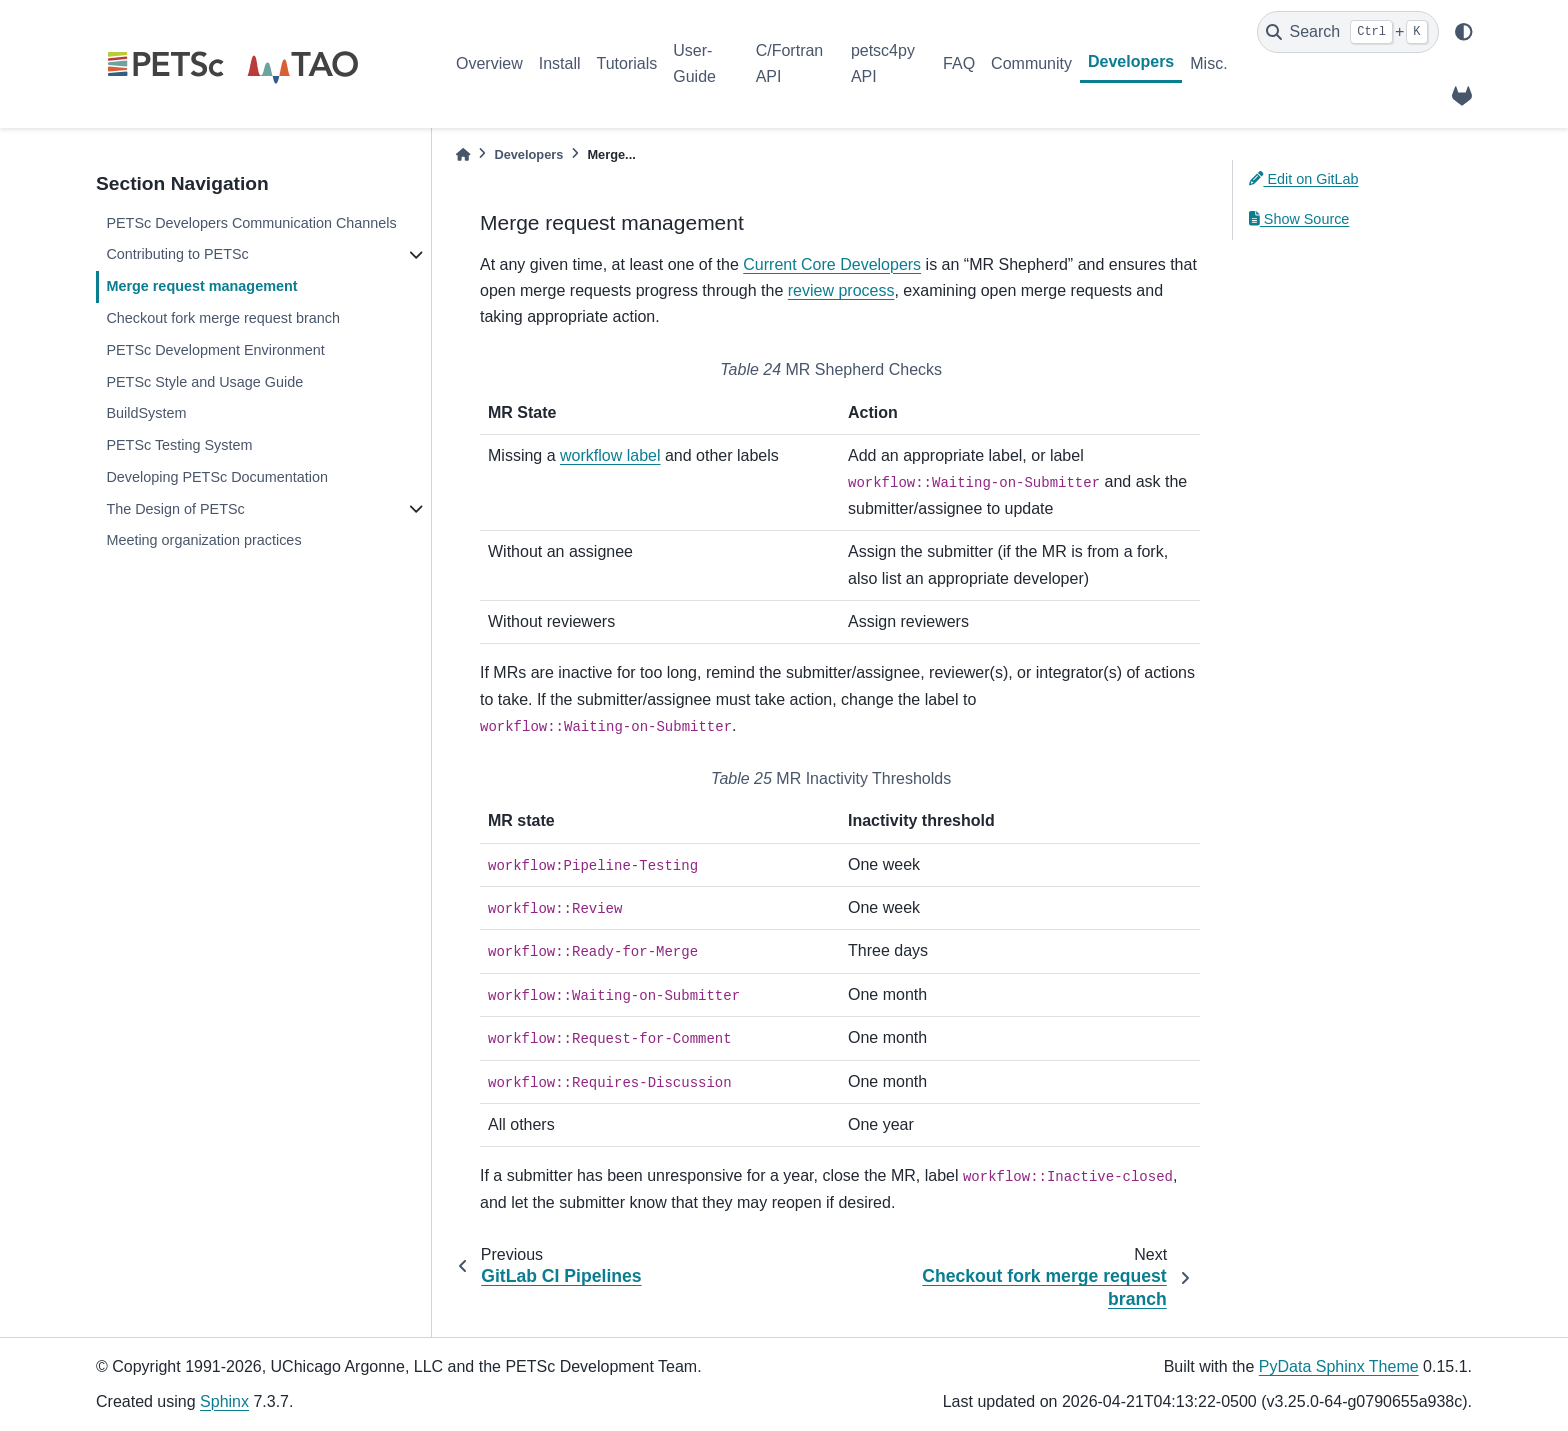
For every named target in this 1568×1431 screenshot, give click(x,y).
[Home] (463, 154)
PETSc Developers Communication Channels (251, 223)
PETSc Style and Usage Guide (204, 382)
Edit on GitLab (1304, 179)
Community (1031, 63)
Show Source (1299, 219)
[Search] (1348, 32)
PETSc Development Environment (215, 350)
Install (560, 63)
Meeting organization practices (203, 540)
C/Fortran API (790, 63)
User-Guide (694, 63)
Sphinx (224, 1401)
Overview (489, 63)
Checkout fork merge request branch (223, 318)
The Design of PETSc (175, 509)
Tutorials (626, 63)
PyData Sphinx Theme (1339, 1366)
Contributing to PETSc (177, 254)
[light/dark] (1464, 32)
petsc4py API (883, 63)
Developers (1131, 61)
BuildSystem (146, 413)
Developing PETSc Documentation (217, 477)
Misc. (1208, 63)
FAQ (959, 63)
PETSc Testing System (179, 445)
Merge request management (201, 286)
